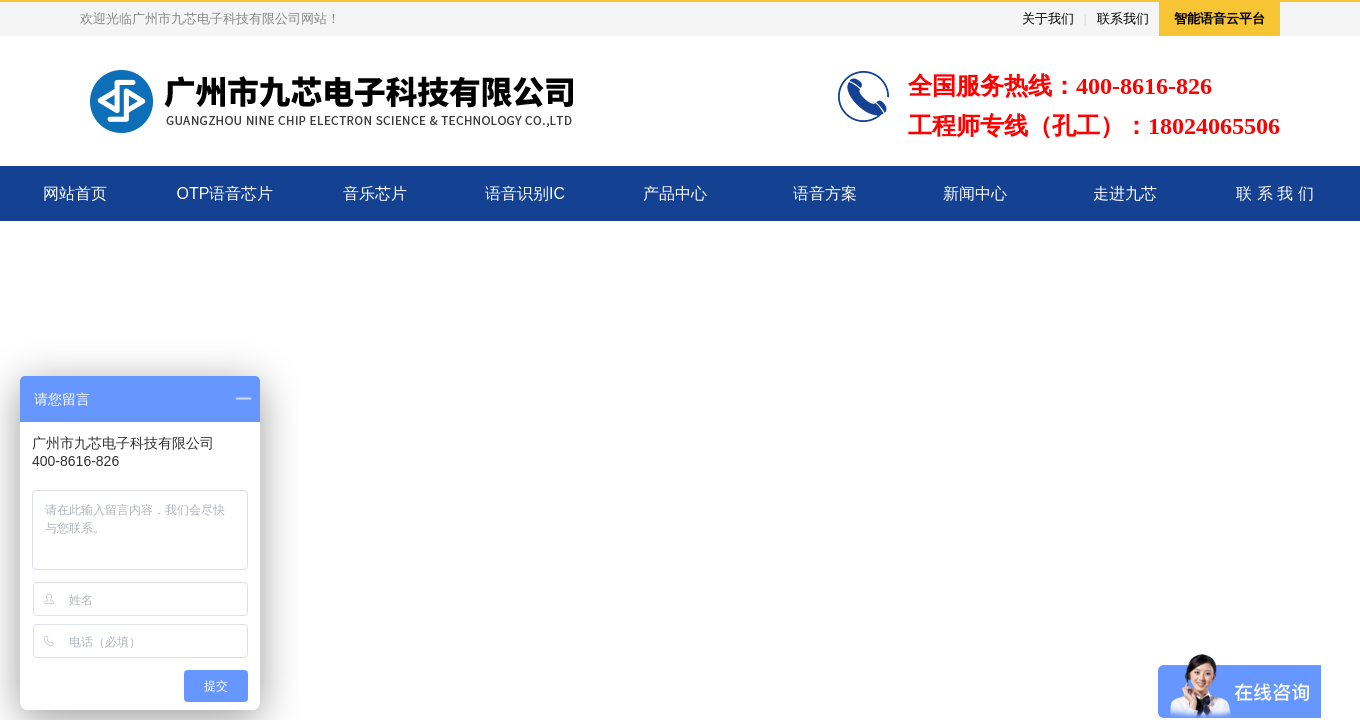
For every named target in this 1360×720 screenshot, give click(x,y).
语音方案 (825, 193)
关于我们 (1048, 18)
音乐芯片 (375, 193)
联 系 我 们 (1274, 193)
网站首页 (75, 193)
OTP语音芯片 (225, 193)
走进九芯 (1125, 193)
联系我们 (1123, 18)
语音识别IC (525, 193)
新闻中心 (975, 193)
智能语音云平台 (1219, 18)
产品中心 (675, 193)
